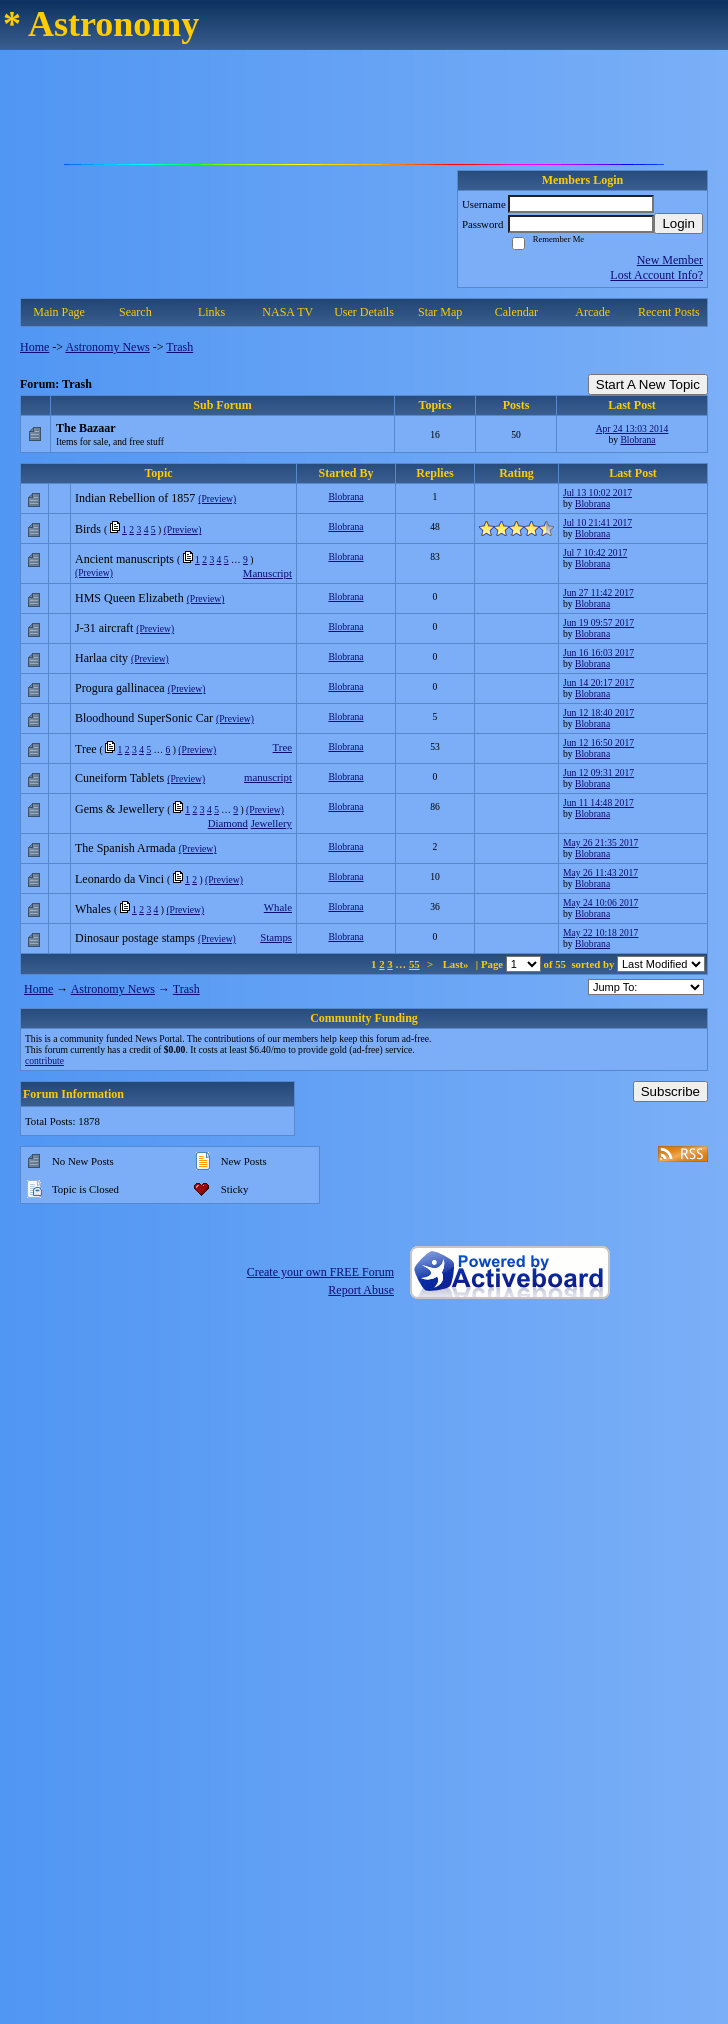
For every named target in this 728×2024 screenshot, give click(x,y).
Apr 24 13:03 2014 (632, 428)
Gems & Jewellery (119, 809)
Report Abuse (361, 1290)
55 (414, 964)
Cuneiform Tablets (119, 778)
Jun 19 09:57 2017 (598, 622)
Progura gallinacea (120, 688)
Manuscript (267, 573)
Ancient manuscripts (124, 559)
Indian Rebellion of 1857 (135, 498)
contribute (44, 1060)
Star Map (440, 312)
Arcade (592, 312)
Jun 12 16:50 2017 (598, 742)
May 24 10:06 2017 (600, 902)
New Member (670, 260)
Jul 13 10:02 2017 (597, 492)
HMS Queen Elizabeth (129, 598)
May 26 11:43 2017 (600, 872)
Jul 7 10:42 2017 (595, 552)
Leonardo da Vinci (119, 879)
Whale (278, 907)
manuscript (268, 777)
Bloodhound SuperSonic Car (144, 718)
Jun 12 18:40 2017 (598, 712)
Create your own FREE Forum (320, 1272)
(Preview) (217, 498)
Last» (457, 964)
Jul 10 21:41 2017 (597, 522)
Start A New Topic (648, 384)
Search (135, 312)
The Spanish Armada (125, 848)
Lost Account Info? (656, 275)
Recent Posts (669, 312)
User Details (364, 312)
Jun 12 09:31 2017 (598, 772)
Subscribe (670, 1091)
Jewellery (271, 823)
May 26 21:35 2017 (600, 842)
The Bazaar (86, 428)
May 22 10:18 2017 (600, 932)
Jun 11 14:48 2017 (598, 802)
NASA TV (287, 312)
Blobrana (637, 439)
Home (34, 347)
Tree (86, 749)
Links (211, 312)
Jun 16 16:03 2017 (598, 652)
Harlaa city (101, 658)
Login (678, 223)
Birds (88, 529)
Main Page (59, 312)
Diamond (228, 823)
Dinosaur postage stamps (135, 938)
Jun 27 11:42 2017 (598, 592)
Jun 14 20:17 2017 (598, 682)
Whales (93, 909)
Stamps (276, 937)
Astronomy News (107, 347)
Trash (179, 347)
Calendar (516, 312)
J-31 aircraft (104, 628)
